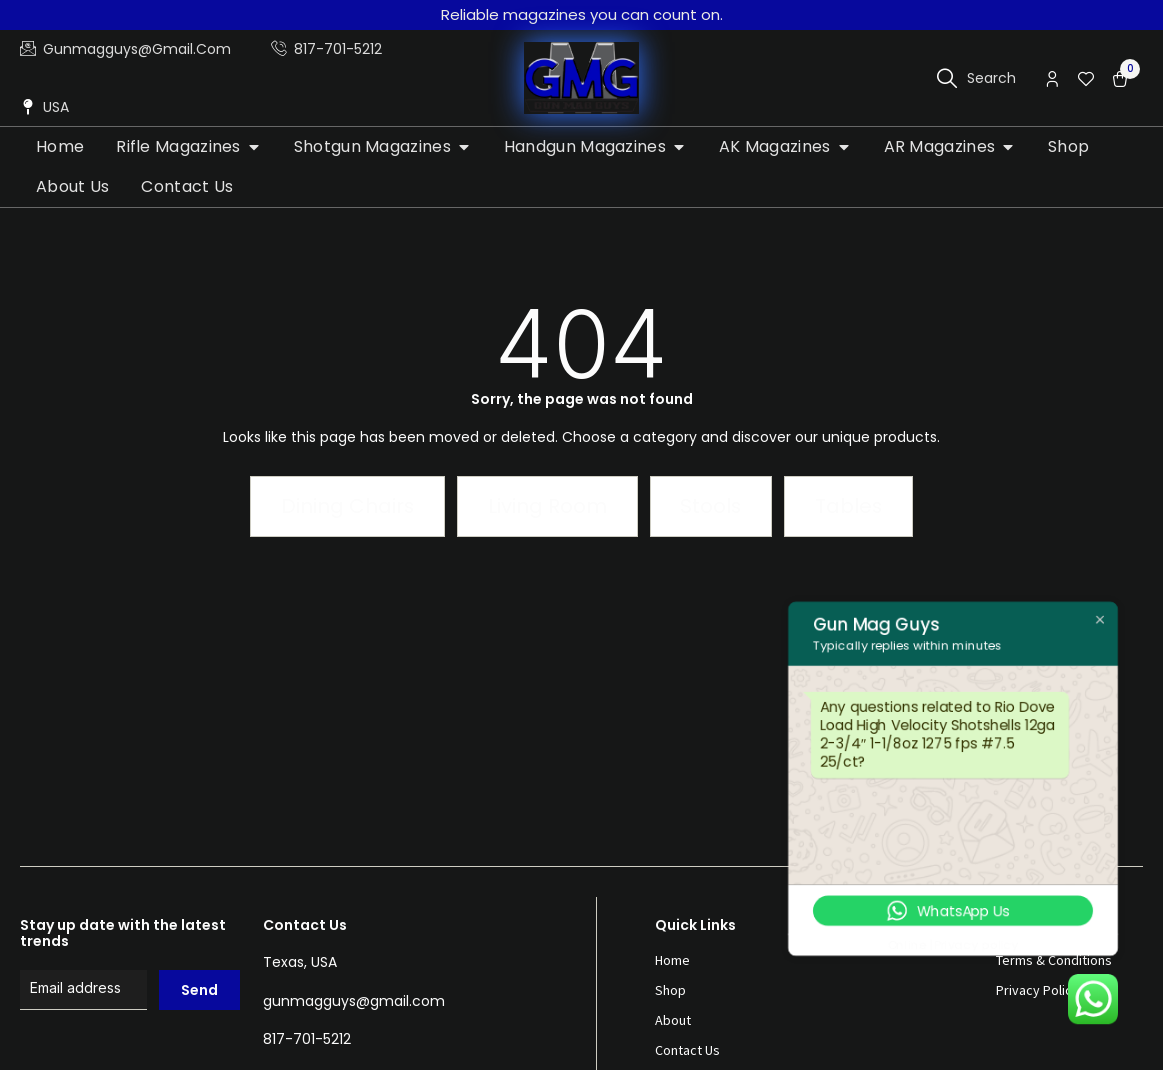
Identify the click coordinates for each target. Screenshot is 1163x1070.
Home (672, 960)
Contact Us (687, 1050)
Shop (670, 990)
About (673, 1020)
